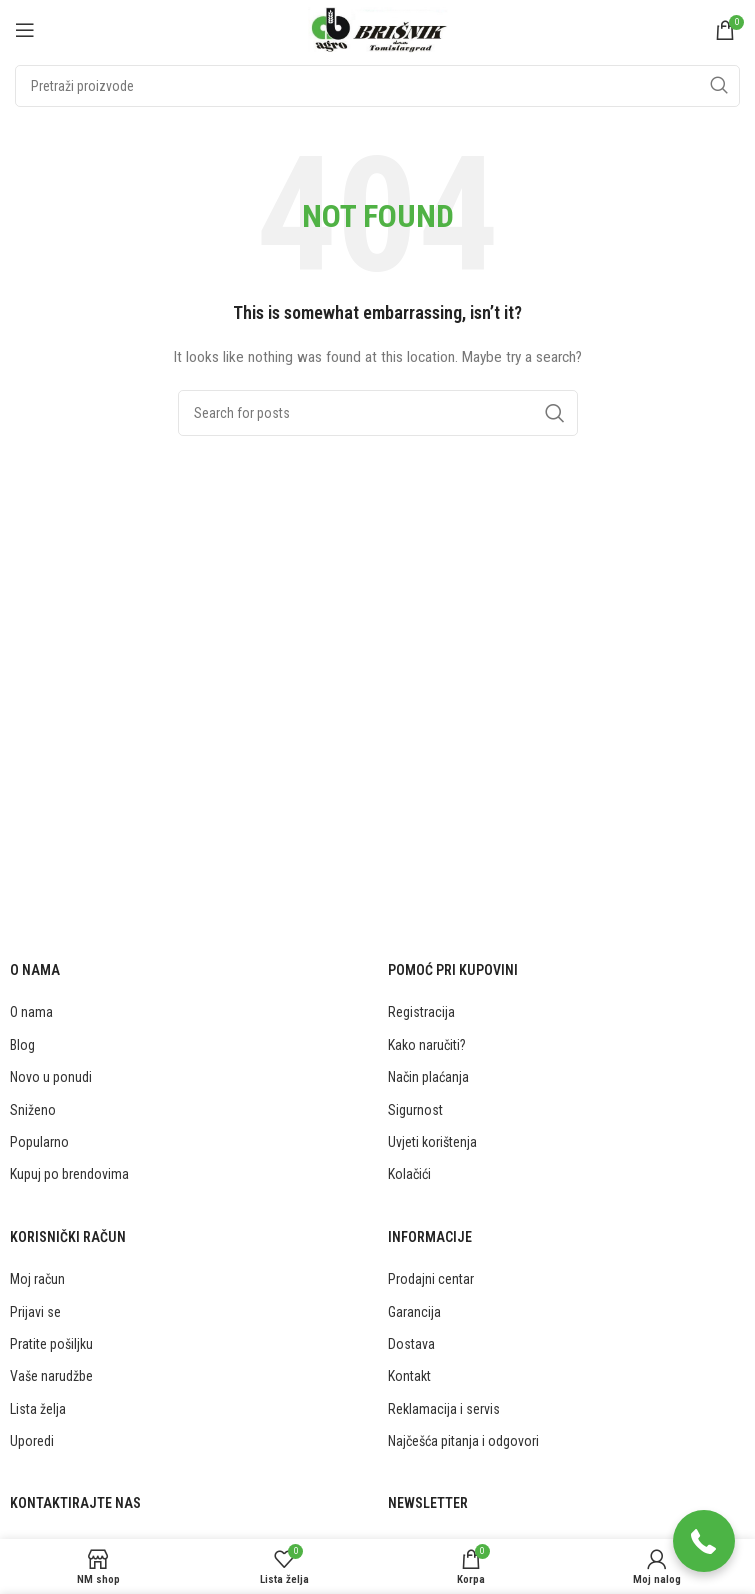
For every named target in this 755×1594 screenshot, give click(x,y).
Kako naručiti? (427, 1045)
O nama (31, 1012)
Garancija (414, 1312)
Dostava (411, 1344)
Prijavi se (35, 1312)
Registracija (421, 1012)
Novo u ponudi (51, 1077)
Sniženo (33, 1110)
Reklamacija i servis (444, 1409)
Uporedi (32, 1441)
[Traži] (377, 86)
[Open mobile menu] (25, 30)
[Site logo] (378, 29)
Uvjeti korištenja (432, 1142)
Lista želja (38, 1409)
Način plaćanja (428, 1077)
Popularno (39, 1142)
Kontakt (409, 1376)
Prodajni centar (431, 1279)
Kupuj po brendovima (69, 1174)
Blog (22, 1045)
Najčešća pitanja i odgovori (463, 1441)
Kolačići (409, 1174)
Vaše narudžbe (51, 1376)
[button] (704, 1543)
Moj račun (37, 1279)
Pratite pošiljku (51, 1344)
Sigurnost (415, 1110)
